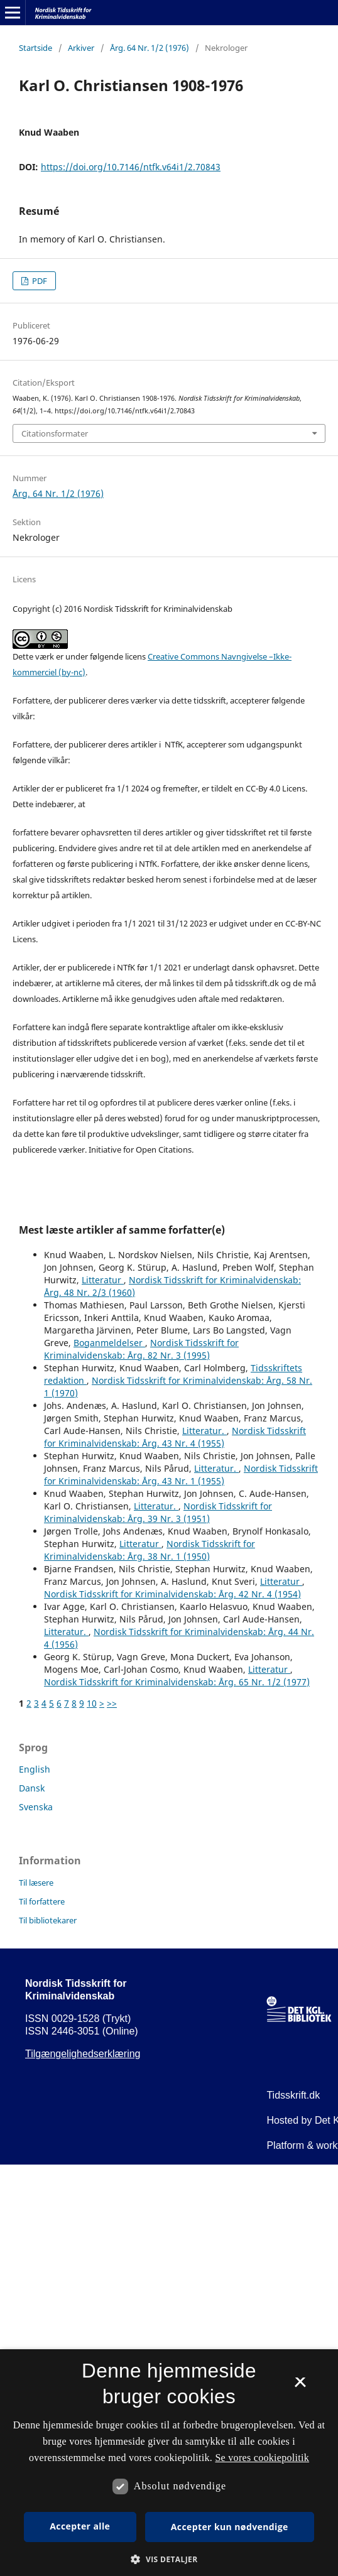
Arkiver (81, 47)
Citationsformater (54, 433)
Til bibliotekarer (48, 1920)
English (34, 1769)
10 (92, 1703)
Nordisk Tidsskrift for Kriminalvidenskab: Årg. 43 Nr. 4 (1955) (175, 1437)
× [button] (300, 2386)
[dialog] (169, 2462)
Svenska (36, 1807)
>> (112, 1703)
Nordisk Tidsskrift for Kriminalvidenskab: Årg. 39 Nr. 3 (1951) (158, 1512)
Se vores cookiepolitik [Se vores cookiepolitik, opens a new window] (262, 2457)
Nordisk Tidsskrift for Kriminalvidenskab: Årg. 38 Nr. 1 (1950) (149, 1550)
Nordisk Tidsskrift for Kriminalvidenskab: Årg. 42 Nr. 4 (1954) (172, 1594)
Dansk (32, 1788)
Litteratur (103, 1280)
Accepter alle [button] (80, 2526)
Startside (35, 47)
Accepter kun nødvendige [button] (229, 2527)
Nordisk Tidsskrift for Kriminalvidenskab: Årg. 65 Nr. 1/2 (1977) (177, 1682)
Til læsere (36, 1882)
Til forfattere (42, 1901)
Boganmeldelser (109, 1343)
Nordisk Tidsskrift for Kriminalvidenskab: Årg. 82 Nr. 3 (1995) (141, 1349)
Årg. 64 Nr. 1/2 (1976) (149, 47)
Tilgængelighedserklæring (83, 2053)
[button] (168, 2559)
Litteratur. (204, 1431)
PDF (38, 280)
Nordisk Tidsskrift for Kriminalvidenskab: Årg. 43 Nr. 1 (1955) (181, 1474)
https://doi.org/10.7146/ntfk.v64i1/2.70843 (131, 167)
